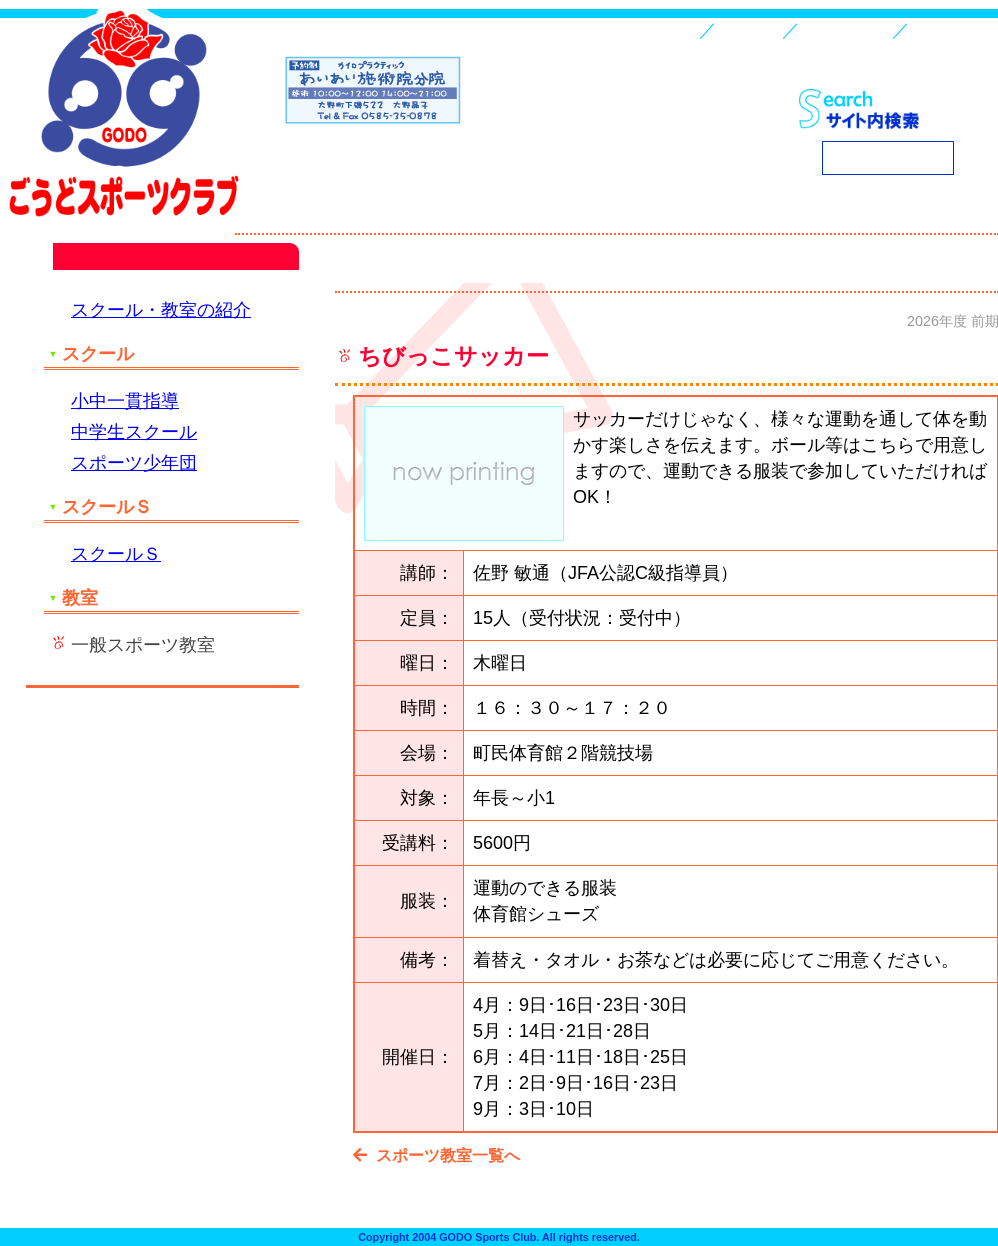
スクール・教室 (846, 30)
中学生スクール (134, 432)
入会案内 (749, 30)
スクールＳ (116, 554)
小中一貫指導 (125, 401)
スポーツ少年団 (134, 463)
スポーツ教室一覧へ (440, 1155)
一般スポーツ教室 (143, 645)
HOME (671, 30)
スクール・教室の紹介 (161, 310)
